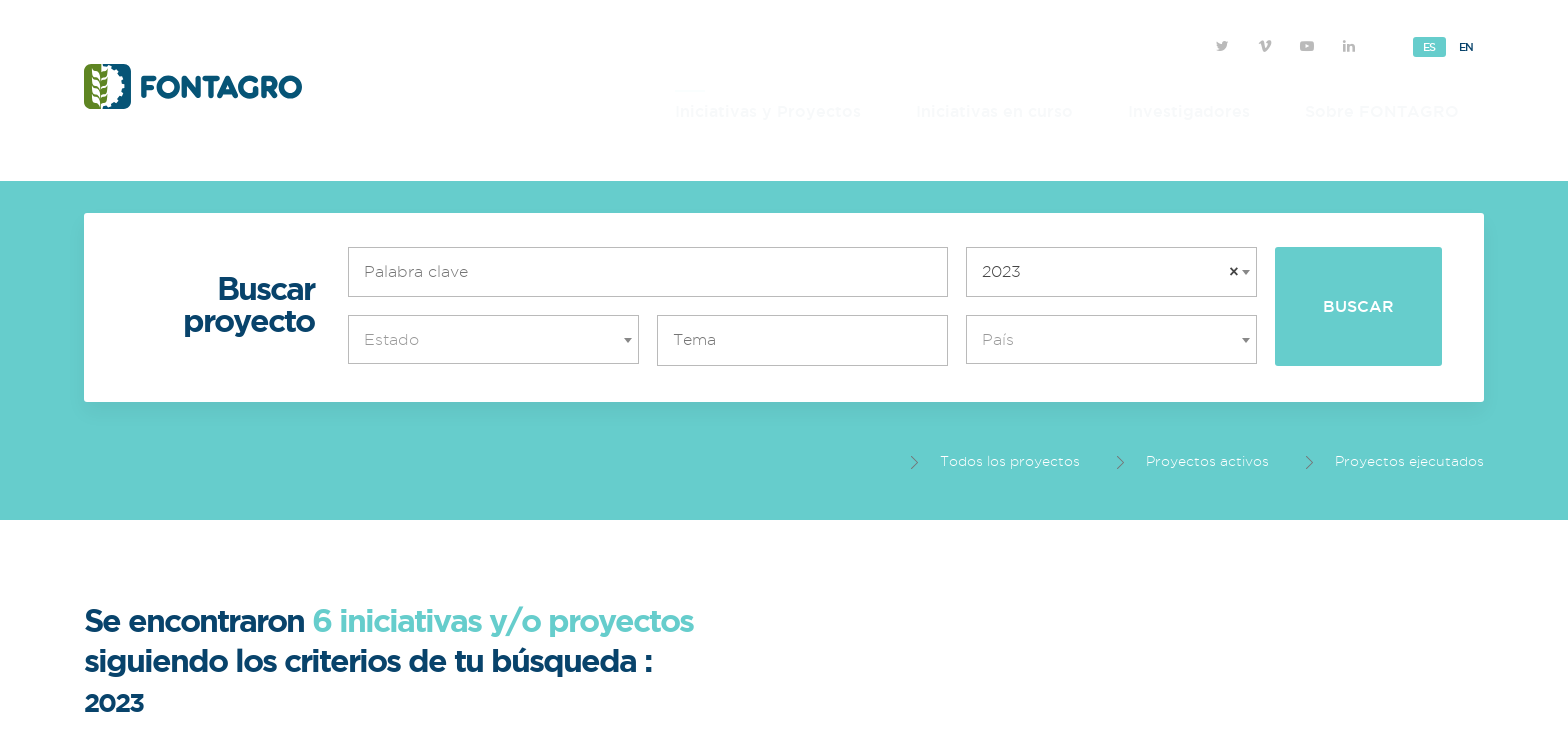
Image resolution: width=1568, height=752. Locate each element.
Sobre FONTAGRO (1382, 111)
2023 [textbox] (1110, 272)
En (1466, 47)
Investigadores (1189, 111)
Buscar (1358, 306)
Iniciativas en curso (994, 111)
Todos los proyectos (995, 461)
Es (1429, 47)
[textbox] (498, 339)
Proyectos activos (1193, 461)
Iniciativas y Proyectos (768, 111)
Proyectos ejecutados (1395, 461)
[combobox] (1111, 272)
